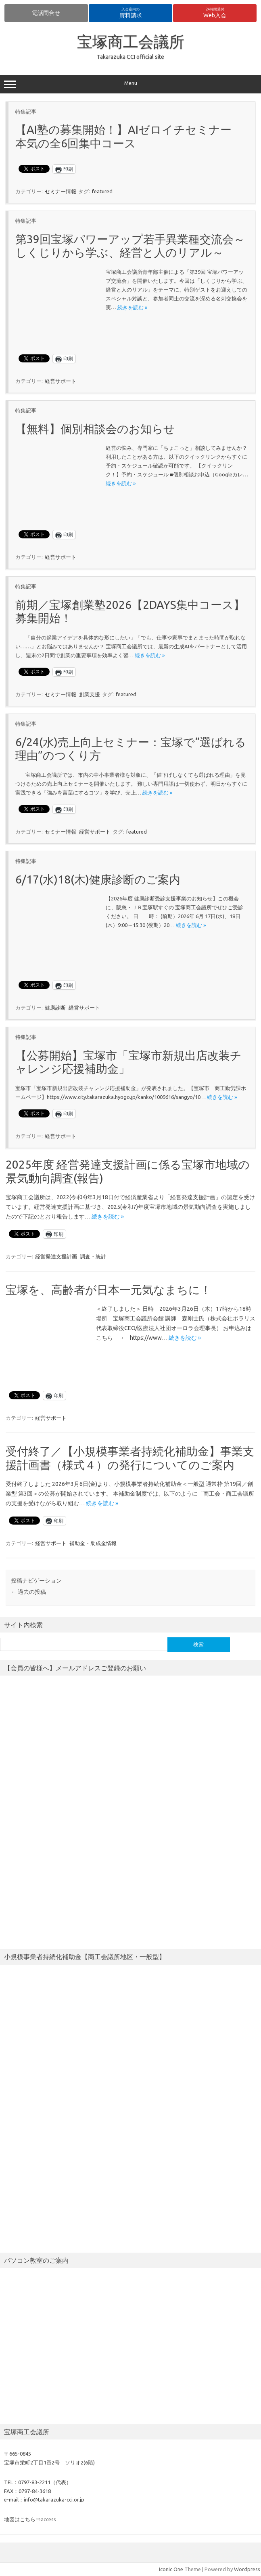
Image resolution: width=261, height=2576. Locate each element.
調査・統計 (93, 1256)
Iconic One (171, 2569)
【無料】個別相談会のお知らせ (95, 428)
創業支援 (89, 694)
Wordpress (247, 2569)
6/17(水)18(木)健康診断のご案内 (97, 879)
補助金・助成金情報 (93, 1543)
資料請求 (130, 13)
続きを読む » (132, 307)
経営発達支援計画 (56, 1256)
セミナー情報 (60, 191)
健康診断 (55, 1007)
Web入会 (214, 13)
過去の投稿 (28, 1592)
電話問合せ (46, 13)
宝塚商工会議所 (130, 41)
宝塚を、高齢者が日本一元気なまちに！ (108, 1289)
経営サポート (60, 381)
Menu (130, 84)
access (48, 2519)
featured (102, 191)
